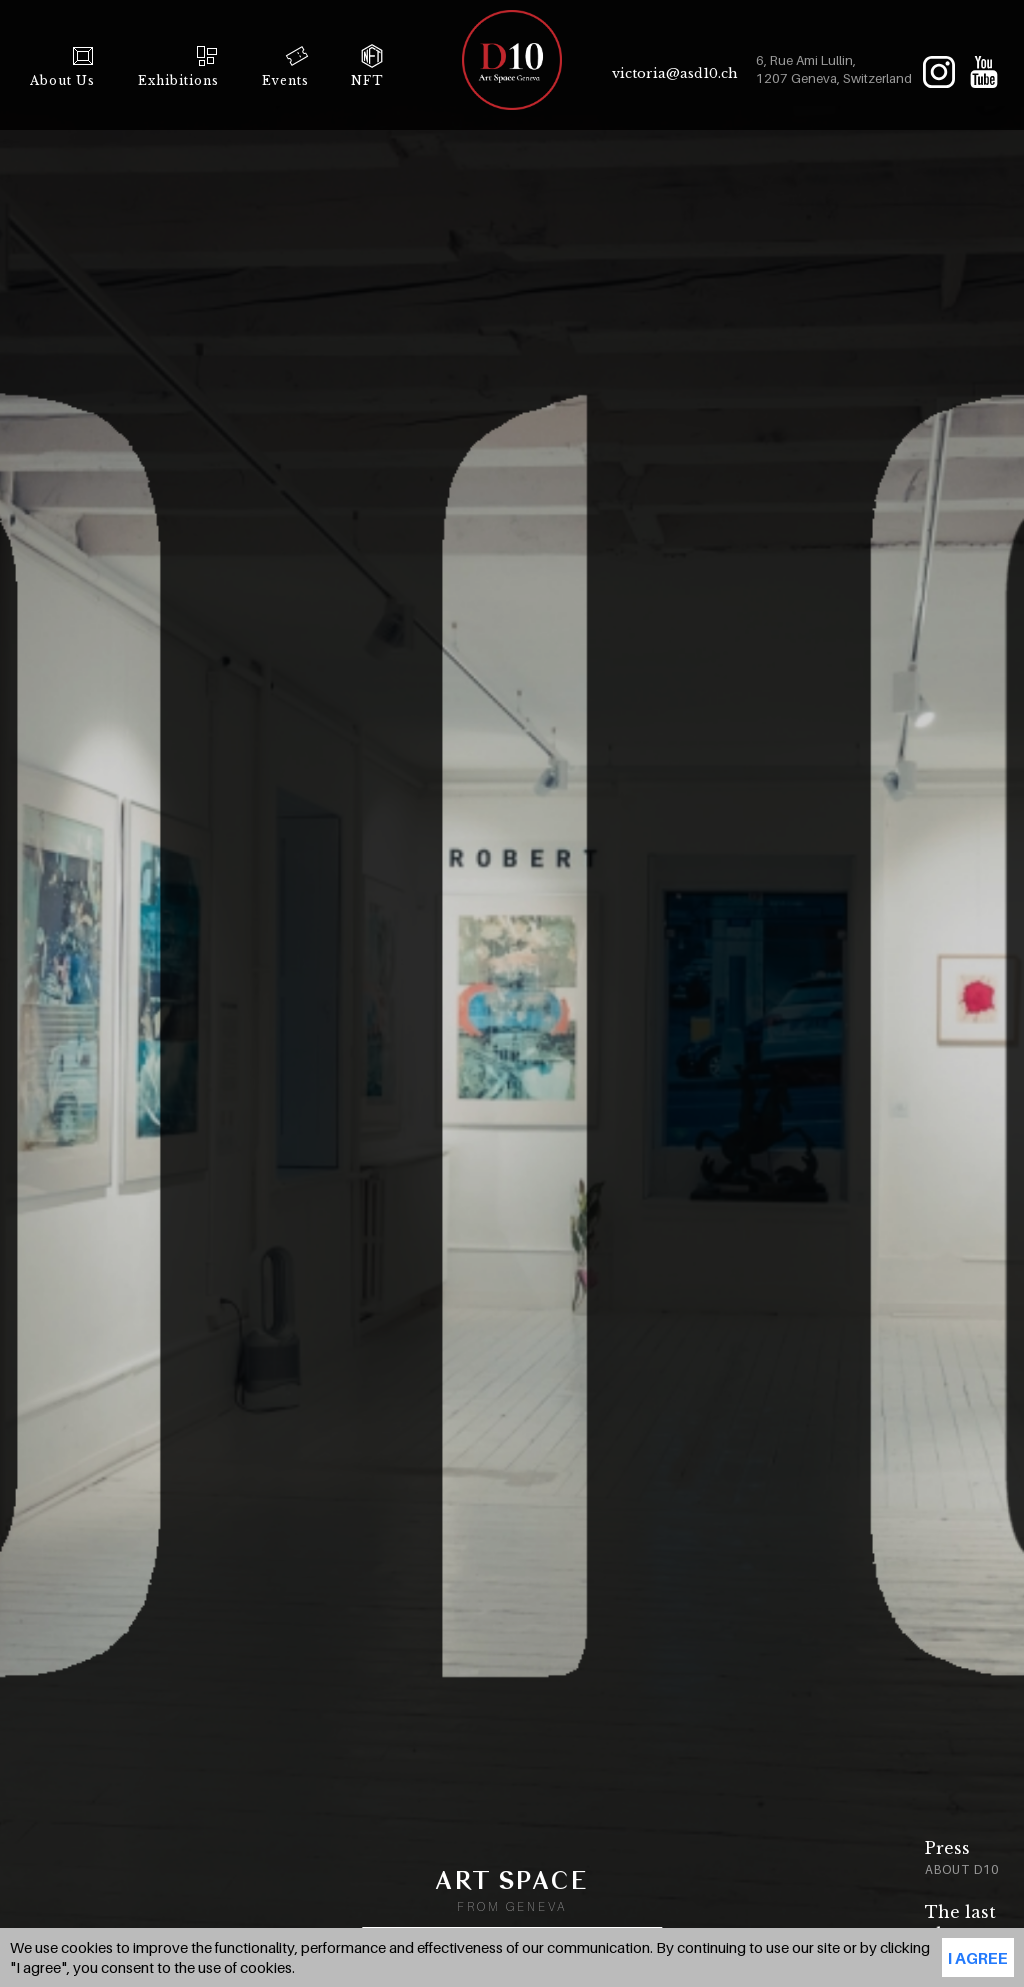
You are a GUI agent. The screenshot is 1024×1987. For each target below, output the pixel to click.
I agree (978, 1958)
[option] (892, 1862)
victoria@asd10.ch (675, 73)
